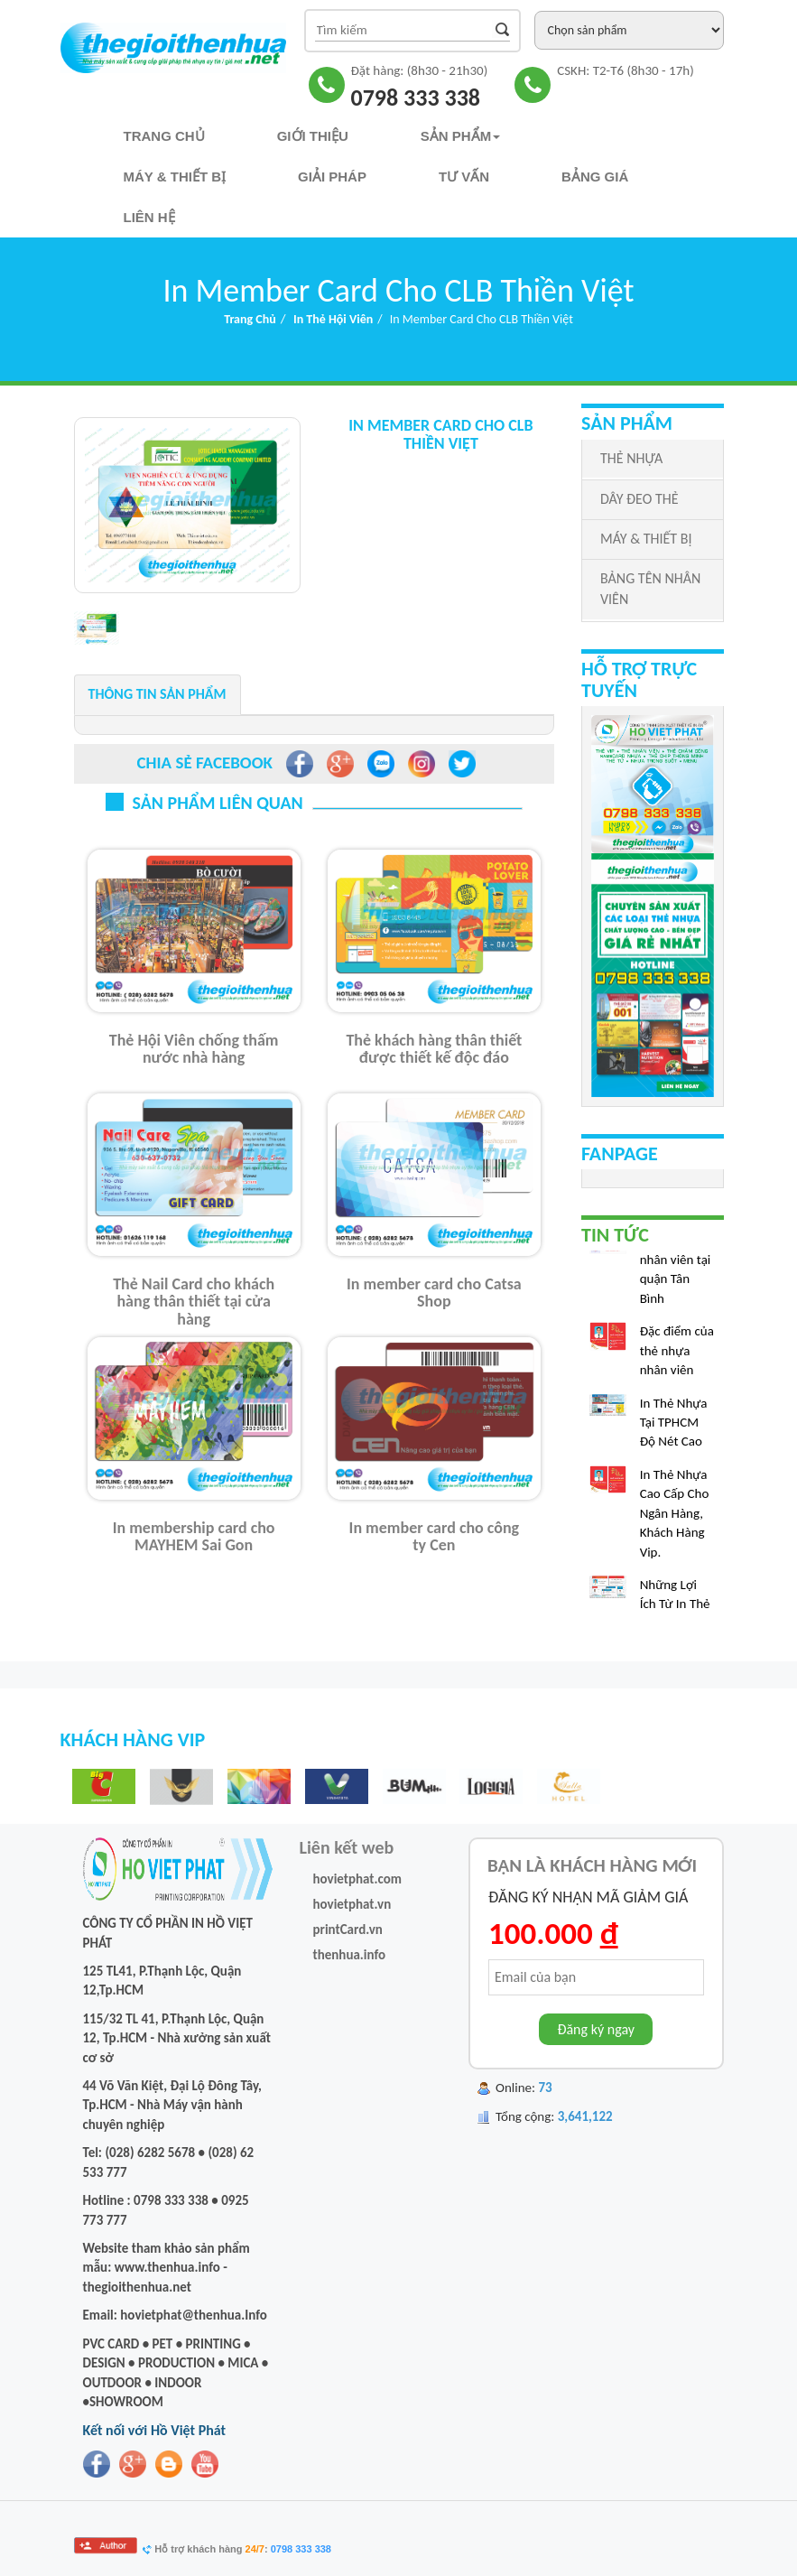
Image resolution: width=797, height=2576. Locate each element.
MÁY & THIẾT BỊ (645, 538)
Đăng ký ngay (596, 2029)
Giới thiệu (312, 136)
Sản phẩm (460, 136)
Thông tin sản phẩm (157, 693)
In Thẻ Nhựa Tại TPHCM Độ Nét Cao (674, 1427)
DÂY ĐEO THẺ (639, 498)
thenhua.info (349, 1955)
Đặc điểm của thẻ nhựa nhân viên (677, 1354)
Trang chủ (164, 136)
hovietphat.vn (352, 1904)
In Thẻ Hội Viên (333, 319)
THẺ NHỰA (631, 458)
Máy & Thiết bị (175, 176)
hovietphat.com (358, 1879)
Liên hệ (149, 217)
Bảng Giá (594, 176)
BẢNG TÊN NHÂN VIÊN (650, 589)
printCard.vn (348, 1929)
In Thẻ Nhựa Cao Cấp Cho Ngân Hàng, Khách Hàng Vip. (674, 1518)
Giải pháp (332, 176)
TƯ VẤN (464, 176)
